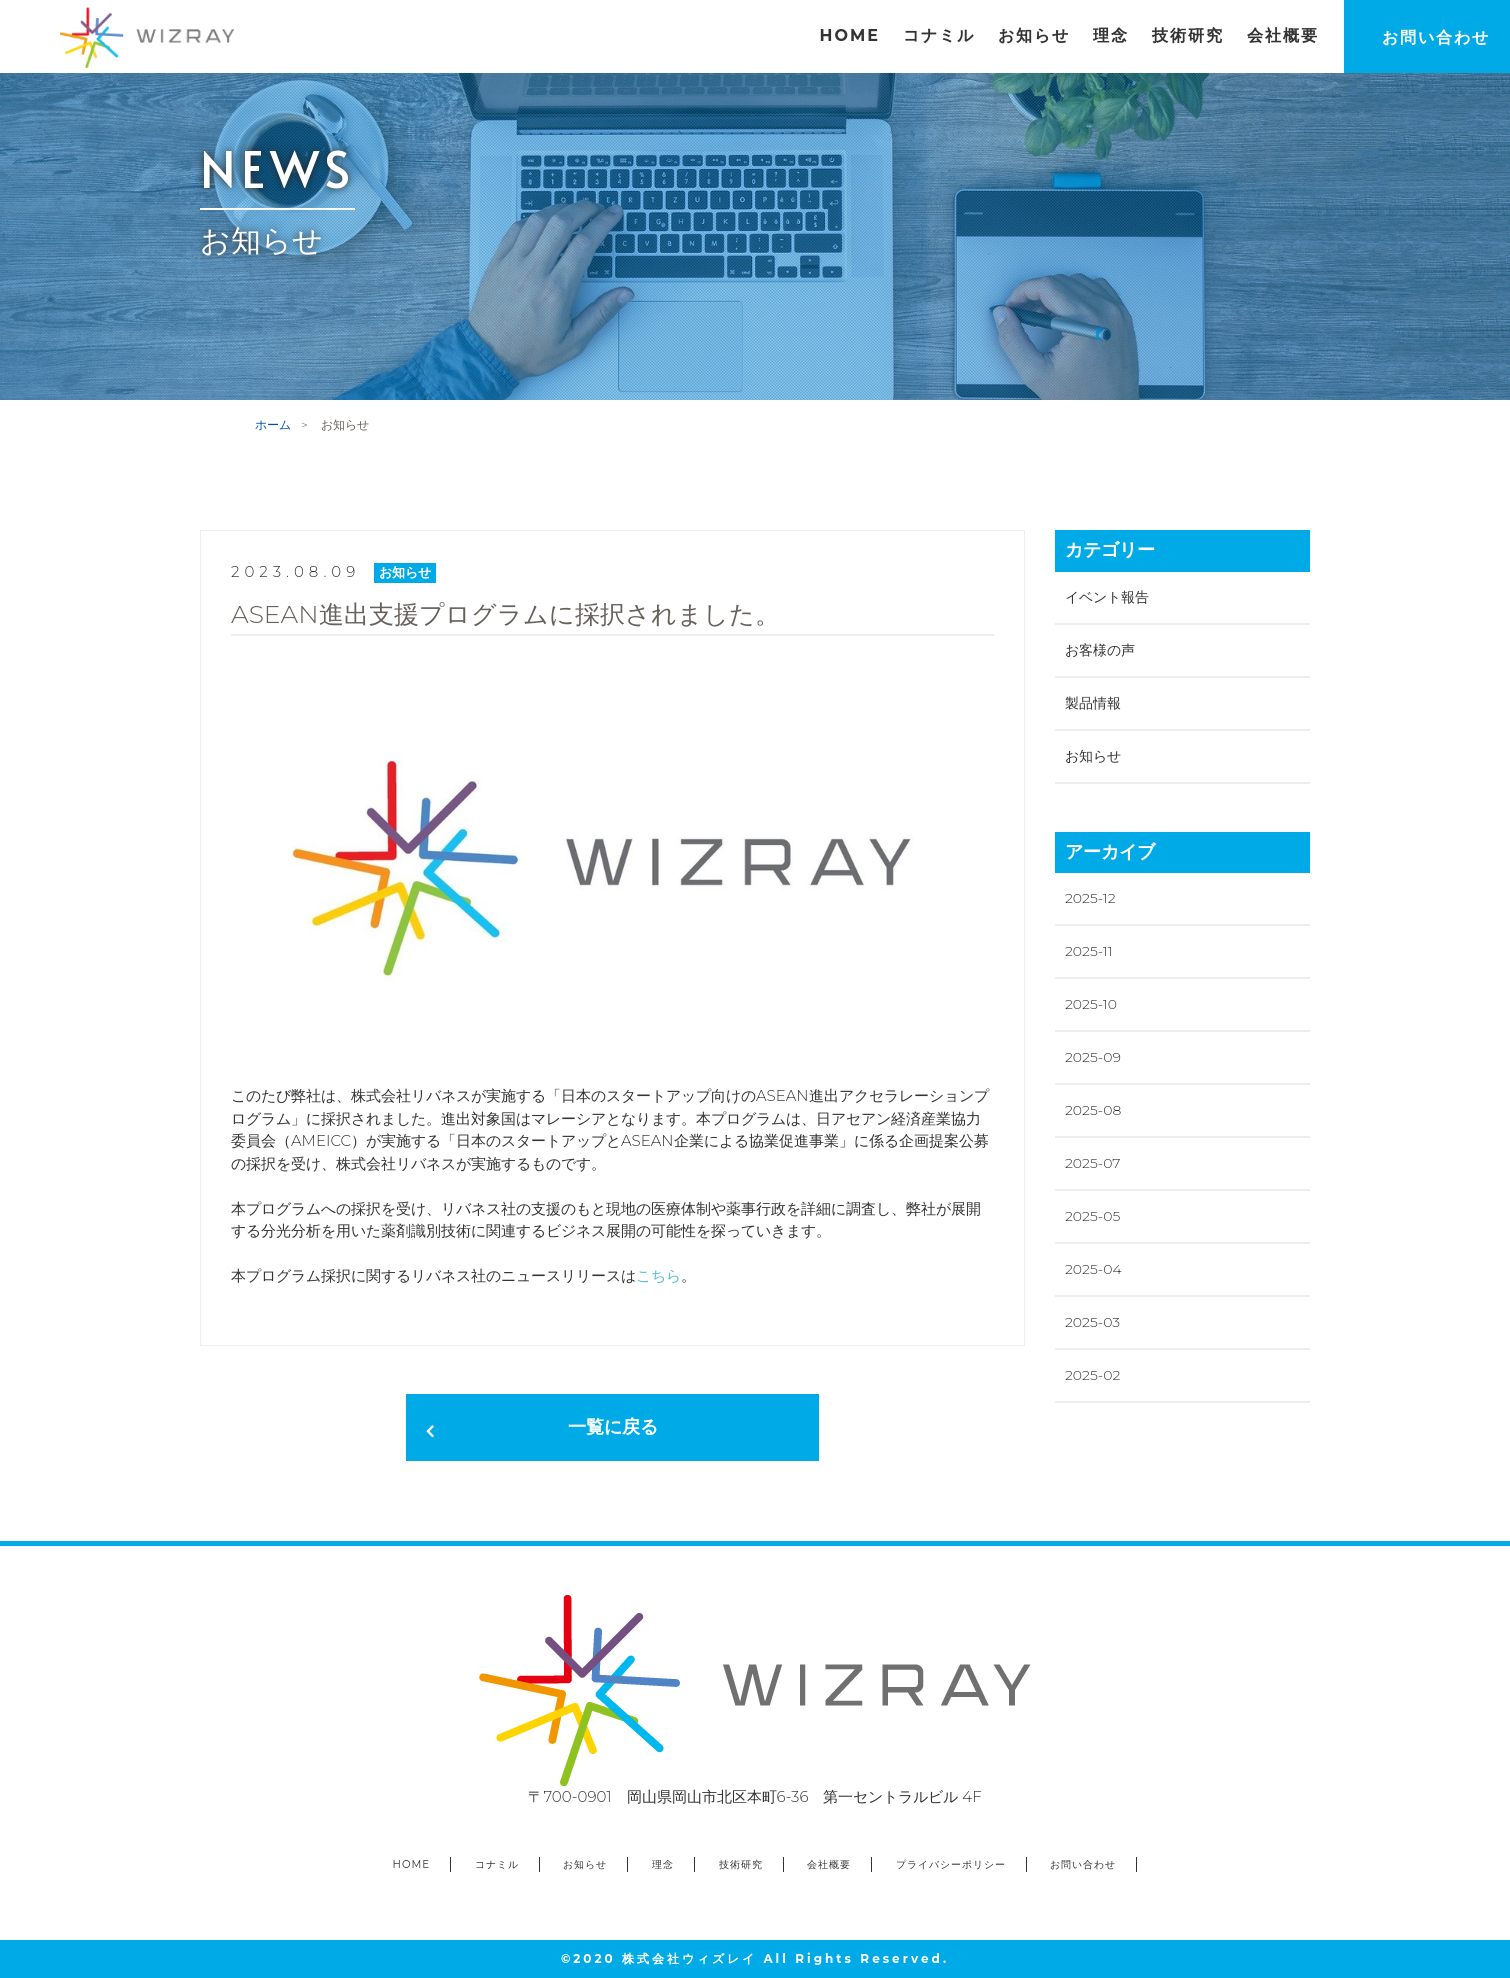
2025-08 (1093, 1110)
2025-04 (1093, 1269)
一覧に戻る (613, 1427)
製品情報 (1093, 703)
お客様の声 (1100, 650)
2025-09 (1093, 1057)
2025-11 (1089, 951)
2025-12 (1090, 898)
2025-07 (1092, 1163)
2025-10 (1091, 1004)
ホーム (273, 424)
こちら (658, 1275)
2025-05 (1092, 1216)
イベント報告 (1107, 597)
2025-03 (1092, 1322)
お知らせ (1093, 756)
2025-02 (1092, 1375)
